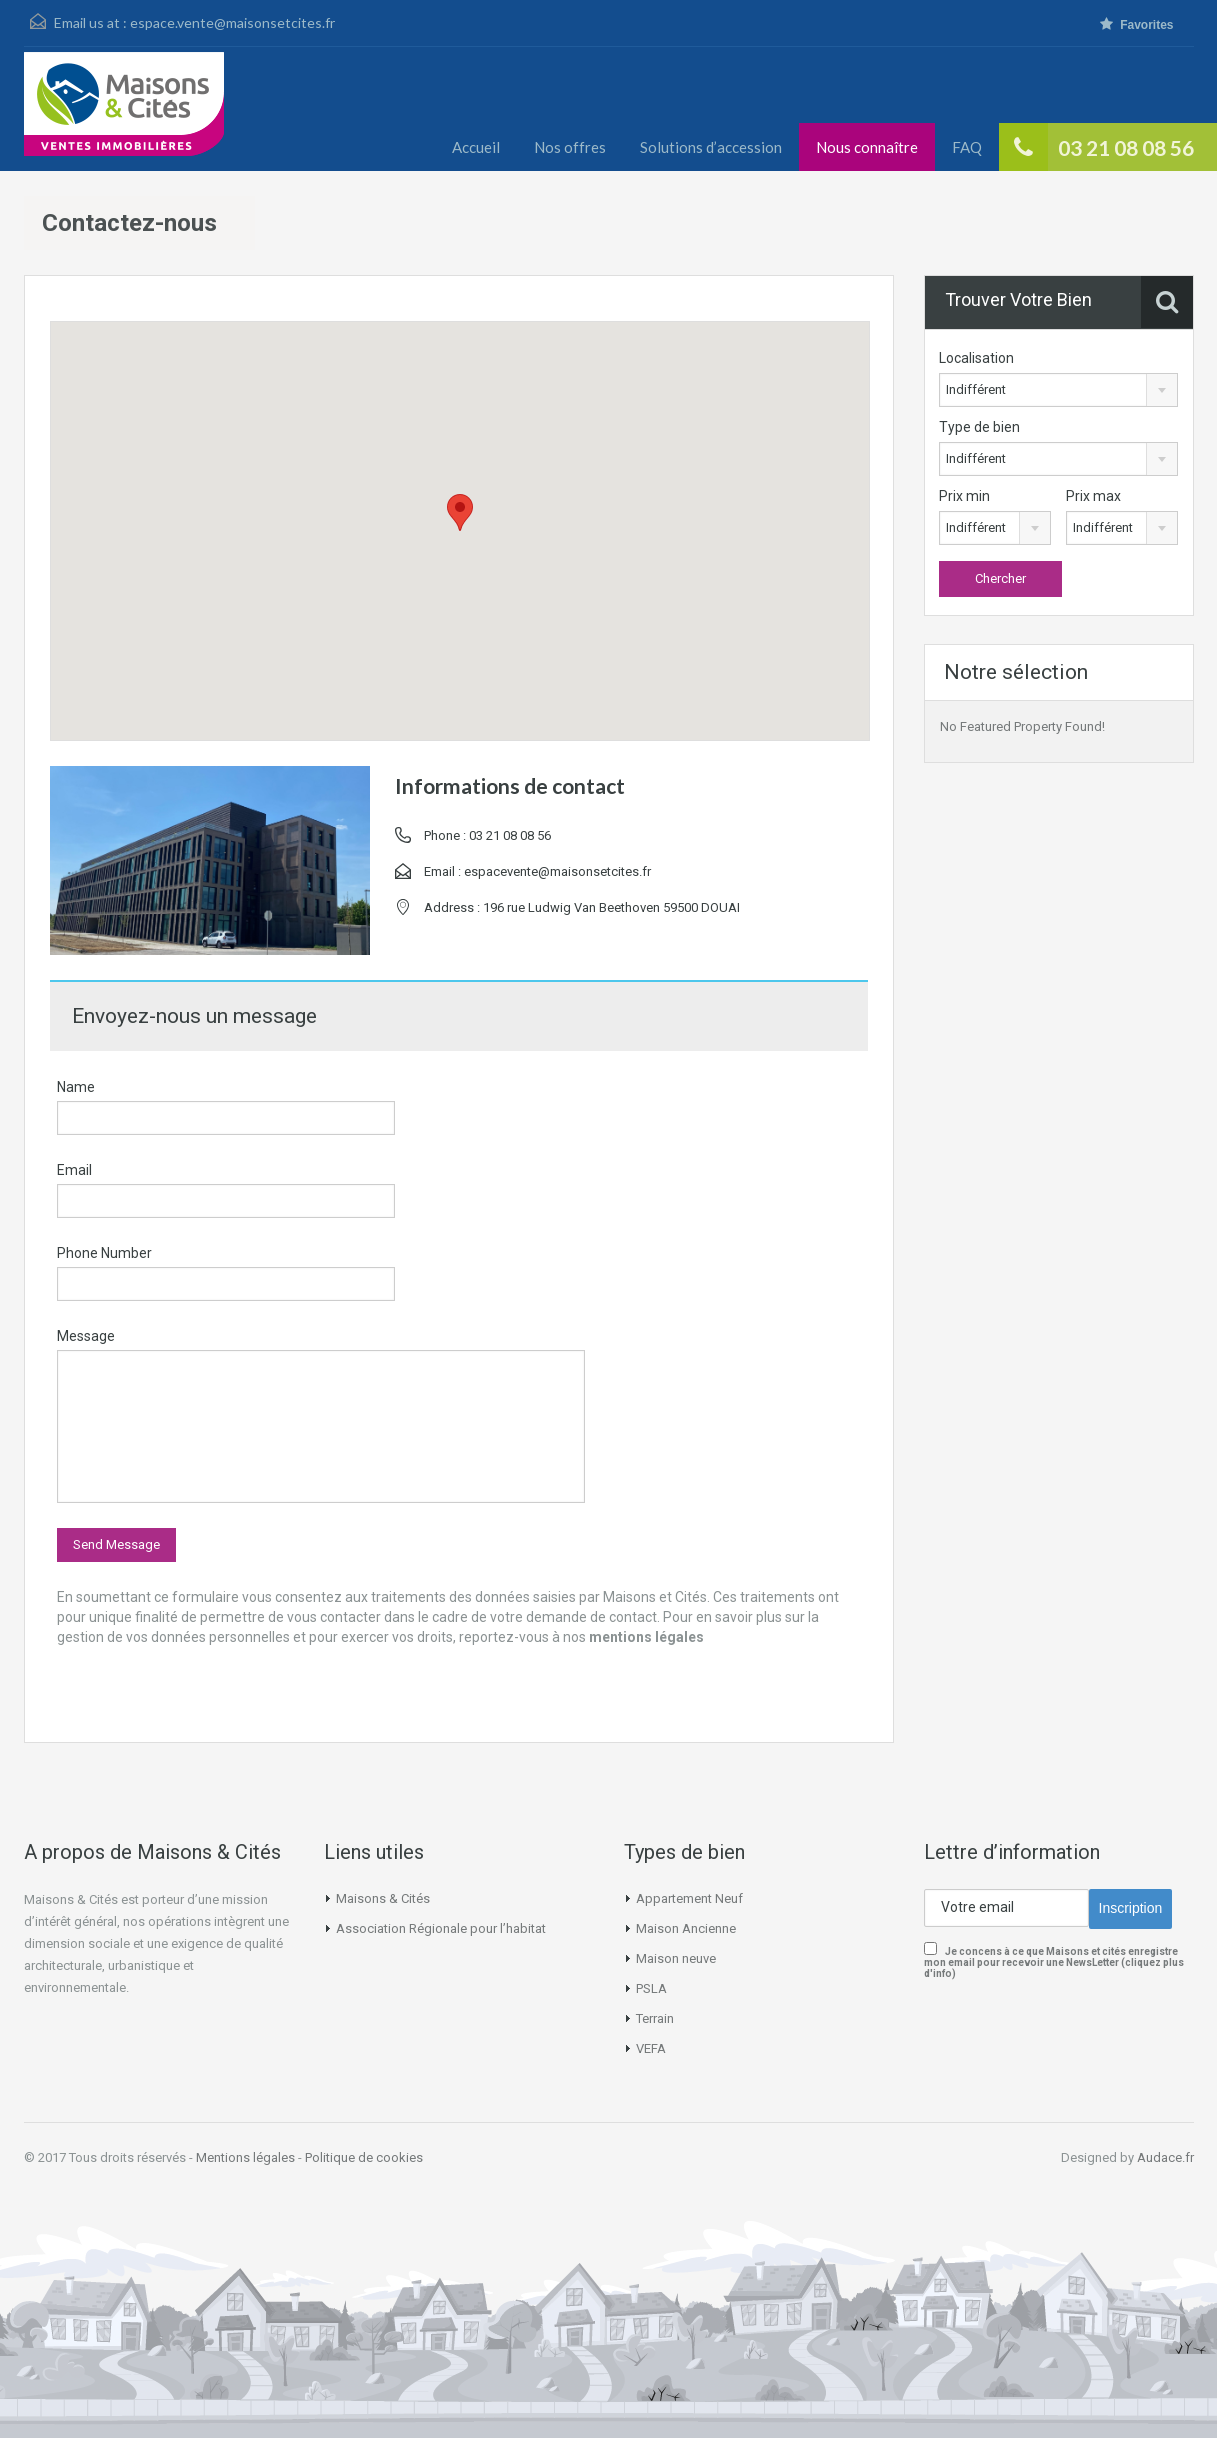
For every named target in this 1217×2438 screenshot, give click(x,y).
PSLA (651, 1988)
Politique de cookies (364, 2157)
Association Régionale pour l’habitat (441, 1928)
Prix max (1093, 496)
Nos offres (570, 147)
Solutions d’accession (711, 147)
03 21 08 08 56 (1126, 147)
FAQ (967, 147)
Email (74, 1170)
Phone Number (104, 1253)
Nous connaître (867, 147)
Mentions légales (245, 2157)
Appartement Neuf (689, 1898)
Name (76, 1087)
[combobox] (1058, 390)
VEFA (651, 2048)
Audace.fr (1165, 2157)
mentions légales (646, 1637)
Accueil (476, 147)
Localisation (976, 358)
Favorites (1136, 24)
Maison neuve (676, 1958)
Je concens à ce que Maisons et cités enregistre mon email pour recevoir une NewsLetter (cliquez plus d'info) (1054, 1962)
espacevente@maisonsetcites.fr (557, 871)
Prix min (964, 496)
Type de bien (979, 427)
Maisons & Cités (383, 1898)
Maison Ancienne (686, 1928)
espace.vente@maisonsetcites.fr (232, 22)
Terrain (655, 2018)
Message (86, 1336)
